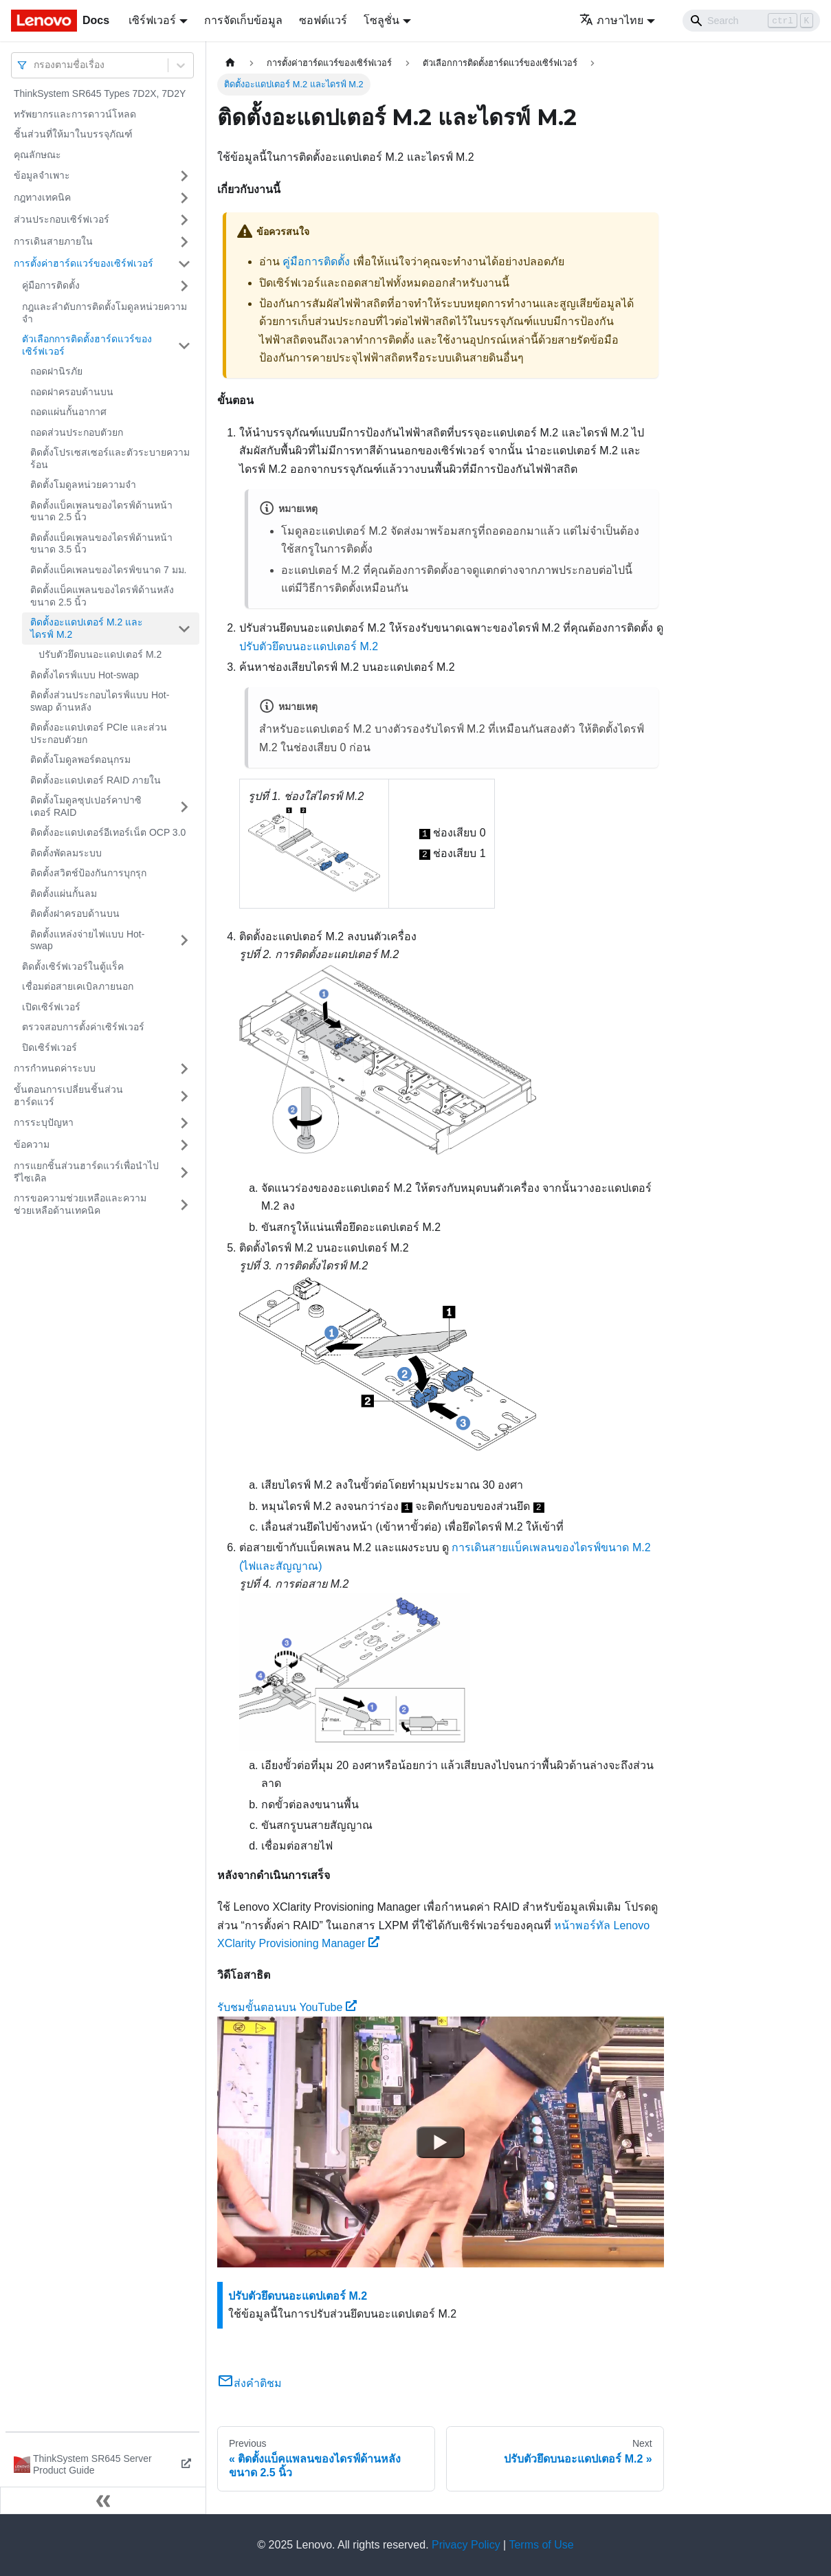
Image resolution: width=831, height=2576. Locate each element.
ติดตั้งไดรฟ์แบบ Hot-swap (84, 674)
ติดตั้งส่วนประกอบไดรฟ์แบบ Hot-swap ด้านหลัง (99, 701)
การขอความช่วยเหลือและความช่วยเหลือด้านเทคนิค (80, 1204)
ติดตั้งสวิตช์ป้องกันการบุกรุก (88, 872)
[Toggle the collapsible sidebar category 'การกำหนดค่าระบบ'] (184, 1069)
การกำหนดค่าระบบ (55, 1068)
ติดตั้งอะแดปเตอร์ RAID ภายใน (95, 780)
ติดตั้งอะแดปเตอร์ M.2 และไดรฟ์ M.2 (86, 628)
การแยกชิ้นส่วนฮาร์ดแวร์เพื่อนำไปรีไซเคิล (86, 1172)
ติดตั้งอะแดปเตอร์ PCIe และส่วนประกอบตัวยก (98, 733)
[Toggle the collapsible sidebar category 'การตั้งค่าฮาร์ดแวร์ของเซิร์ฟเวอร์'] (184, 264)
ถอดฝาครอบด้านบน (71, 391)
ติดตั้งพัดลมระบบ (66, 852)
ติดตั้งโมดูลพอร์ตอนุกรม (80, 759)
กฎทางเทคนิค (42, 197)
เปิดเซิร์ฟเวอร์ (51, 1006)
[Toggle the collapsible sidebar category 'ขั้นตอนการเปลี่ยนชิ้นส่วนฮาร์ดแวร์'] (184, 1096)
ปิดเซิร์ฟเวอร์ (49, 1047)
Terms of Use (541, 2545)
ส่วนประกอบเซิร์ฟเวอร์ (61, 219)
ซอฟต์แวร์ (323, 20)
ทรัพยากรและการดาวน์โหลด (75, 114)
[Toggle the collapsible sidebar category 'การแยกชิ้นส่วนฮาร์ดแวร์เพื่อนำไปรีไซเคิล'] (184, 1172)
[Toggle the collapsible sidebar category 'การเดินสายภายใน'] (184, 242)
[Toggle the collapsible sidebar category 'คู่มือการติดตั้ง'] (184, 286)
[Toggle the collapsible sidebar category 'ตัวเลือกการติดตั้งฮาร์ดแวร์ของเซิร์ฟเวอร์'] (184, 345)
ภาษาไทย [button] (611, 20)
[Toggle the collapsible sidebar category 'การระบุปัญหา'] (184, 1123)
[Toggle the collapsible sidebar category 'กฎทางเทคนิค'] (184, 198)
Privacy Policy (466, 2545)
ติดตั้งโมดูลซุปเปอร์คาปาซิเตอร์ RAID (86, 806)
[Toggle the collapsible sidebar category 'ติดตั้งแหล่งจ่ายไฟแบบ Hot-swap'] (184, 940)
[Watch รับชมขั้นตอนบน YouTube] (441, 2142)
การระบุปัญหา (44, 1122)
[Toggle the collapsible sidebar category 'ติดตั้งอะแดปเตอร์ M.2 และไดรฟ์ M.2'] (184, 628)
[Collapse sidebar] (103, 2500)
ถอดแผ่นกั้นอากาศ (68, 411)
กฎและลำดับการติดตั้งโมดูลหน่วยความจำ (104, 312)
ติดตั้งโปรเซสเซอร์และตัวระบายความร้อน (110, 458)
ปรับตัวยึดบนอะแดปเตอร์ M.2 (100, 654)
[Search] (751, 21)
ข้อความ (31, 1144)
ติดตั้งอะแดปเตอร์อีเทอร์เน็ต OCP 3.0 (108, 832)
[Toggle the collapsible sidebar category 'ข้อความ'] (184, 1145)
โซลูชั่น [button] (381, 20)
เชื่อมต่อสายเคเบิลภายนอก (77, 986)
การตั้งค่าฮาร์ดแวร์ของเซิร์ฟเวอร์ (83, 263)
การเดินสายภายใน (53, 241)
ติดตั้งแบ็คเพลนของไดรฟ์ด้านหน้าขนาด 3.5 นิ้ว (101, 543)
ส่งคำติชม (249, 2383)
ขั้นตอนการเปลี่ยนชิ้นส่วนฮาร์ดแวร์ (68, 1095)
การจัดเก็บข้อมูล (243, 20)
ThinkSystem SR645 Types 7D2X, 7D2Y (100, 93)
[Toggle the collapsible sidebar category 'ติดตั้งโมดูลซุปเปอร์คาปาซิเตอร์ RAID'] (184, 806)
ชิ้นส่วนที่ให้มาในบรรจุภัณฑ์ (73, 134)
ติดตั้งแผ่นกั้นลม (63, 893)
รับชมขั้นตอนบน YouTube (287, 2007)
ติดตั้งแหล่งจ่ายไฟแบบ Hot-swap (87, 940)
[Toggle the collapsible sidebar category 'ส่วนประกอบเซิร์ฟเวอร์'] (184, 220)
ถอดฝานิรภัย (56, 371)
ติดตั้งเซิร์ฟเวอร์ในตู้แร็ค (73, 966)
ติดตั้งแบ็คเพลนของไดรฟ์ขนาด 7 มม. (108, 569)
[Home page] (230, 63)
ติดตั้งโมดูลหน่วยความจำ (83, 484)
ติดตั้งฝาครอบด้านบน (75, 913)
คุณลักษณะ (37, 154)
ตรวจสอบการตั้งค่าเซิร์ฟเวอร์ (83, 1026)
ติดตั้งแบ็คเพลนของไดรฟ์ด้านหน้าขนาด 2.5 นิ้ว (101, 511)
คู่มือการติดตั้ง (51, 285)
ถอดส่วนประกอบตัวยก (76, 432)
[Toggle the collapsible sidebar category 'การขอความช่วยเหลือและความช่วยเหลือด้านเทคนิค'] (184, 1204)
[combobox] (35, 65)
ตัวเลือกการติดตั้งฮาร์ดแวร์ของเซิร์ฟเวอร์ (87, 345)
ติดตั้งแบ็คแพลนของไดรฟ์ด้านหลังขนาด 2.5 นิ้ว (102, 596)
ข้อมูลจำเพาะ (42, 175)
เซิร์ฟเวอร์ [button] (152, 20)
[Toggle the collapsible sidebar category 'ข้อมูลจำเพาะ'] (184, 176)
